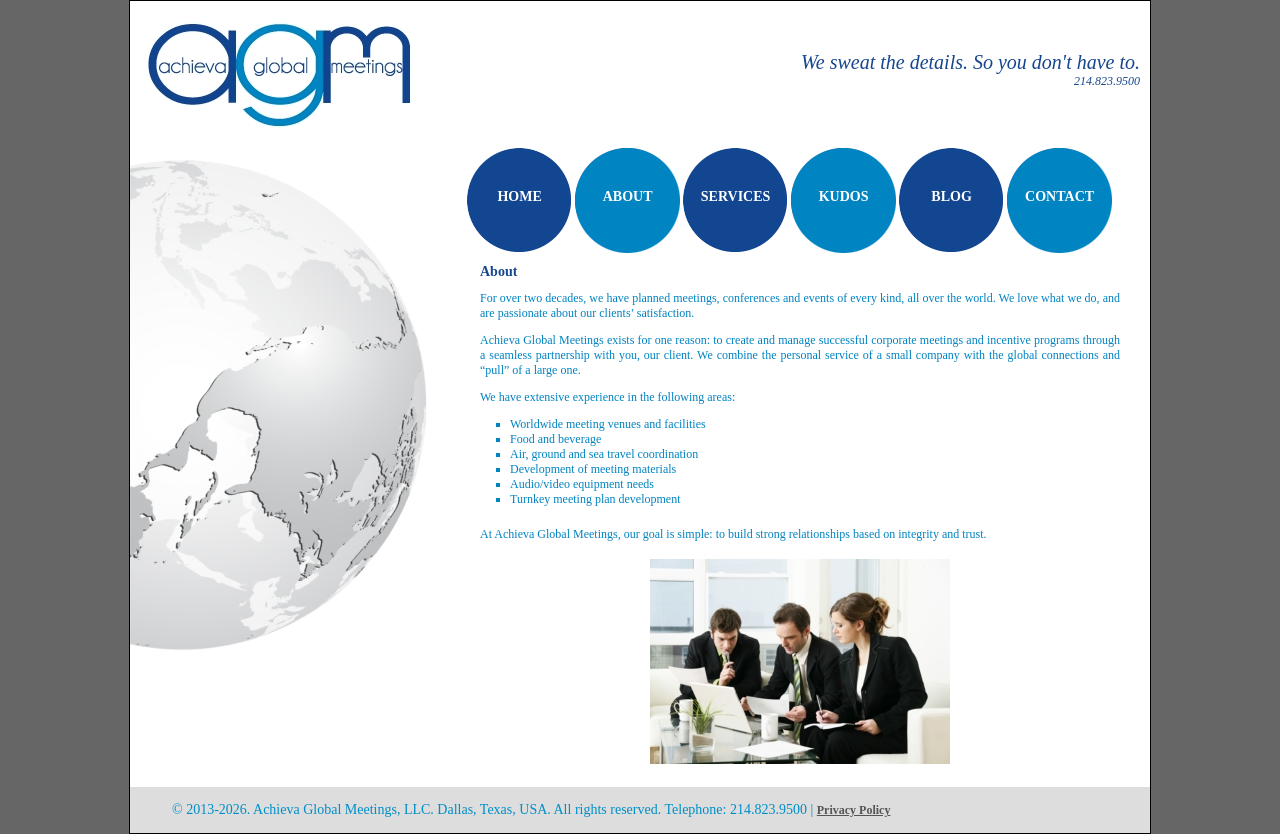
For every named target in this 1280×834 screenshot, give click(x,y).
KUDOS (844, 196)
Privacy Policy (854, 810)
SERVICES (736, 196)
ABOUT (628, 196)
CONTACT (1059, 196)
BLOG (951, 196)
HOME (519, 196)
